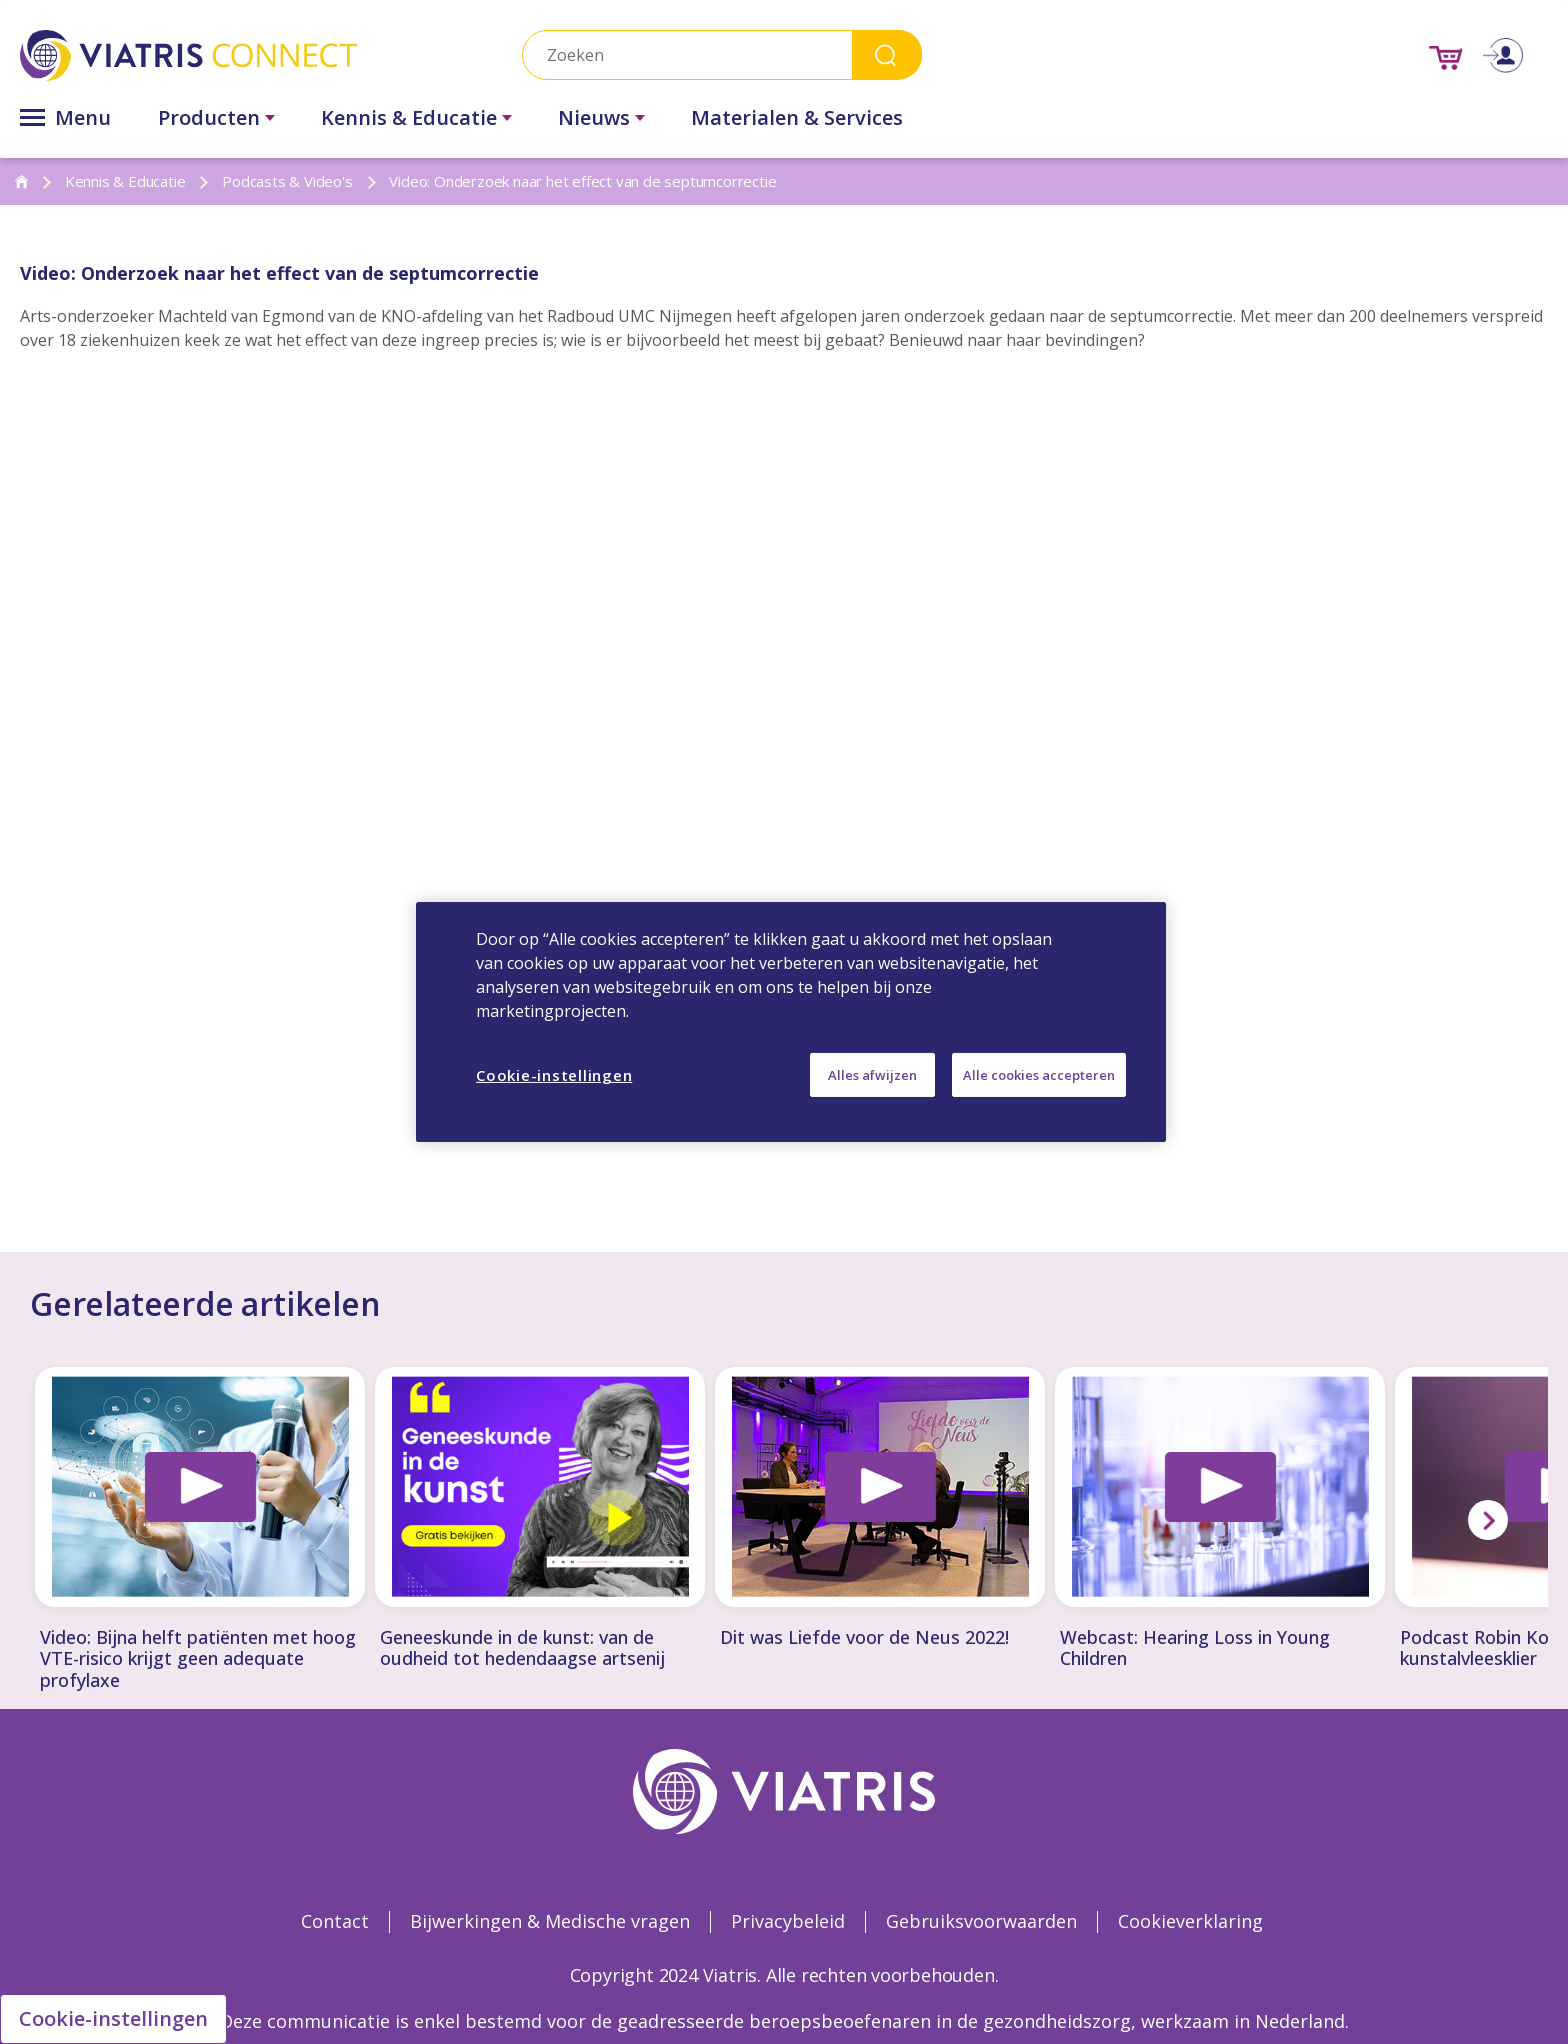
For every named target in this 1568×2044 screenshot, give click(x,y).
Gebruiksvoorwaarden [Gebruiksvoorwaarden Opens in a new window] (981, 1921)
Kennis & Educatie (409, 117)
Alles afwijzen (872, 1075)
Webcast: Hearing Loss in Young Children (1195, 1648)
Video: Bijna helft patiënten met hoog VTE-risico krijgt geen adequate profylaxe (198, 1659)
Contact (335, 1921)
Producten (209, 117)
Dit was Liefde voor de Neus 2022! (864, 1638)
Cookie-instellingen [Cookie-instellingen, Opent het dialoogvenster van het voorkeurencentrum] (554, 1075)
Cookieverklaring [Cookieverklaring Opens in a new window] (1190, 1921)
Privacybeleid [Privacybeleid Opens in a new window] (788, 1921)
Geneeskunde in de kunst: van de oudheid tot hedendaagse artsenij (522, 1648)
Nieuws (594, 117)
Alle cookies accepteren (1039, 1075)
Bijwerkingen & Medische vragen (550, 1921)
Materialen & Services (797, 117)
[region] (791, 1022)
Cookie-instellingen (113, 2018)
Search (887, 54)
